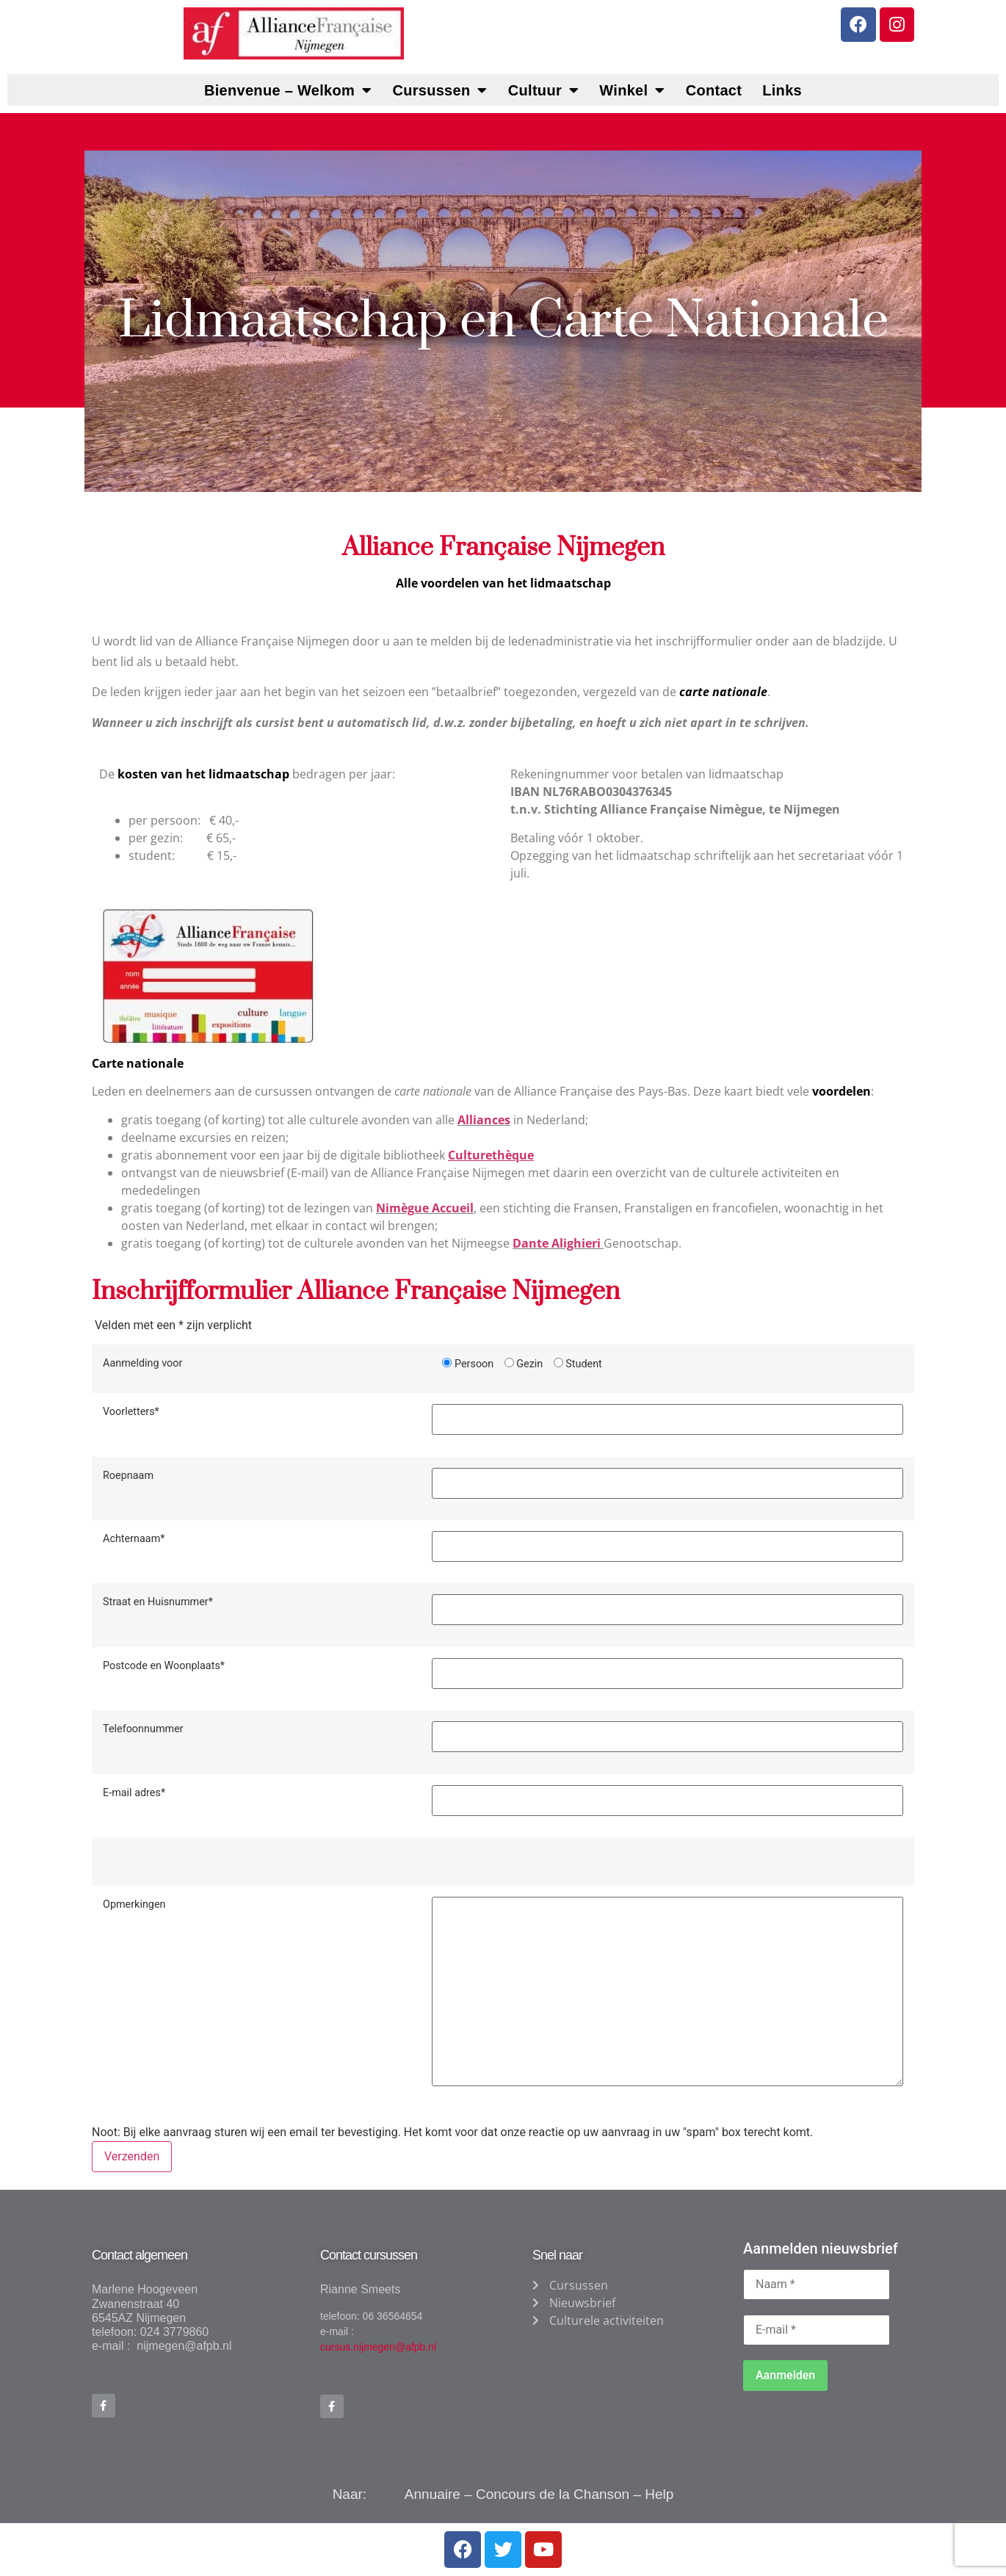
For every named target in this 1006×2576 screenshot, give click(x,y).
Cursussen (439, 90)
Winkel (632, 90)
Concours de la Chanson (552, 2495)
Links (782, 90)
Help (659, 2495)
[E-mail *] (816, 2330)
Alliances (483, 1120)
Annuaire (432, 2495)
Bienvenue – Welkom (288, 90)
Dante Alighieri (558, 1243)
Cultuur (543, 90)
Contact (714, 90)
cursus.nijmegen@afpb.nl (378, 2347)
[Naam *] (816, 2284)
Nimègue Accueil (425, 1208)
